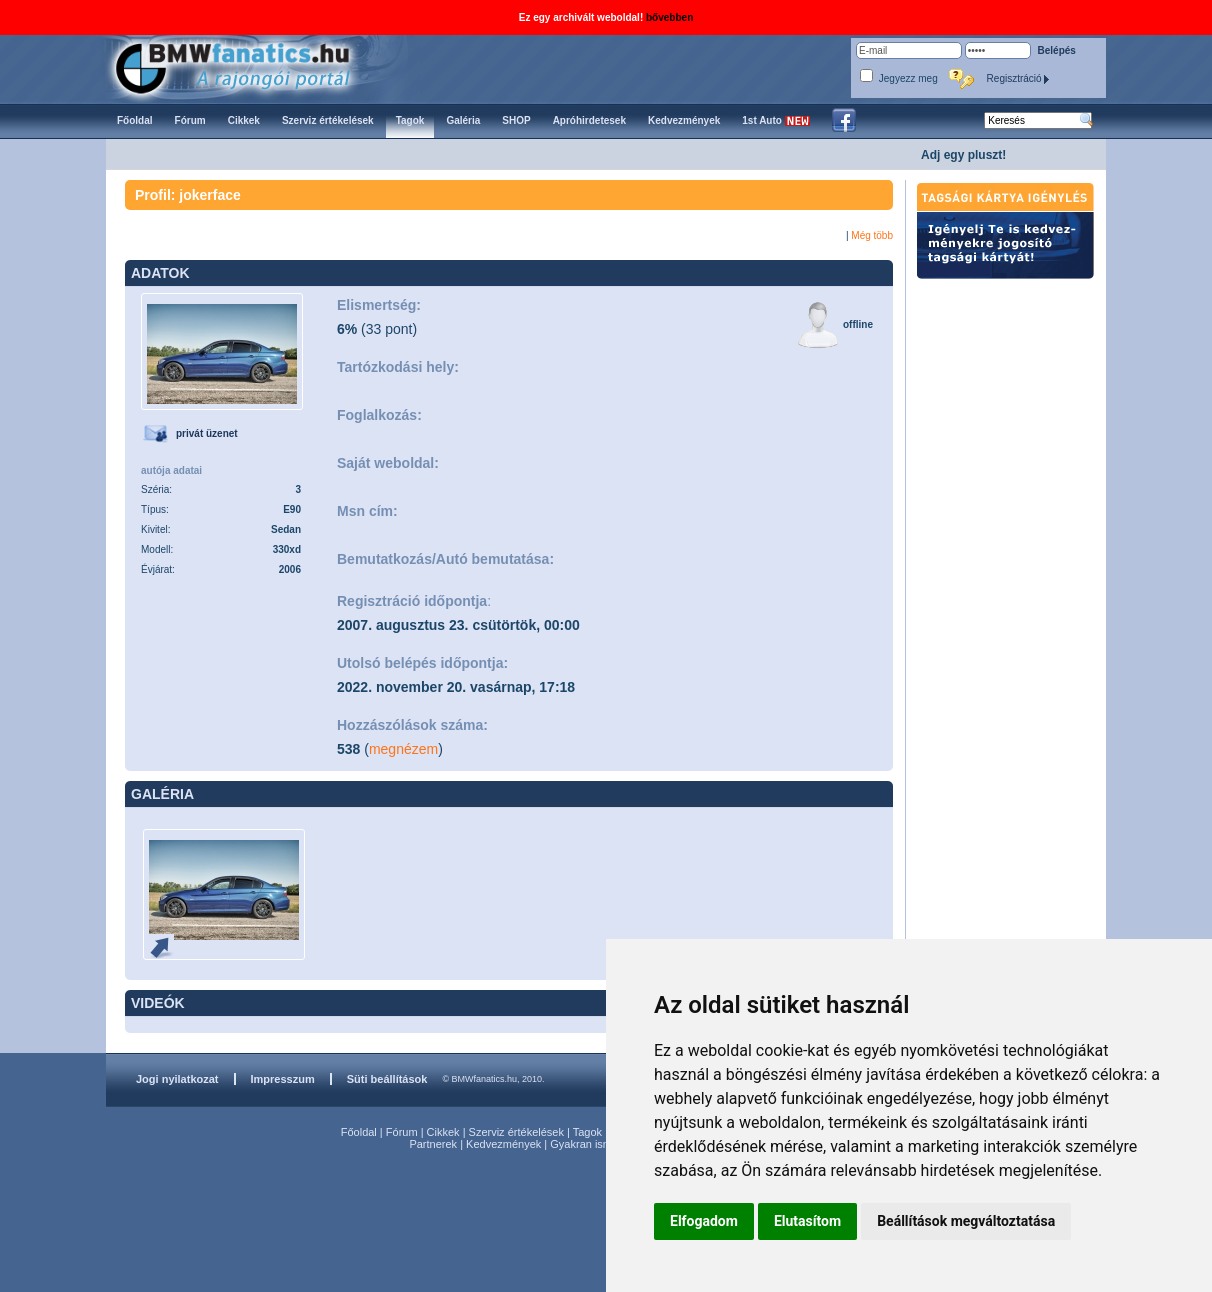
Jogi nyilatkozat (177, 1079)
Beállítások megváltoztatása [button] (966, 1221)
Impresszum (283, 1079)
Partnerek (433, 1144)
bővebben (669, 17)
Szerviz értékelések (516, 1132)
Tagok (587, 1132)
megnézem (403, 749)
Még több (872, 235)
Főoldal (359, 1132)
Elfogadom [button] (704, 1221)
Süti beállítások (387, 1079)
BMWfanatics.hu (255, 66)
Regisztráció (1019, 78)
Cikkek (443, 1132)
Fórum (402, 1132)
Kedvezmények (503, 1144)
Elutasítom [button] (807, 1221)
